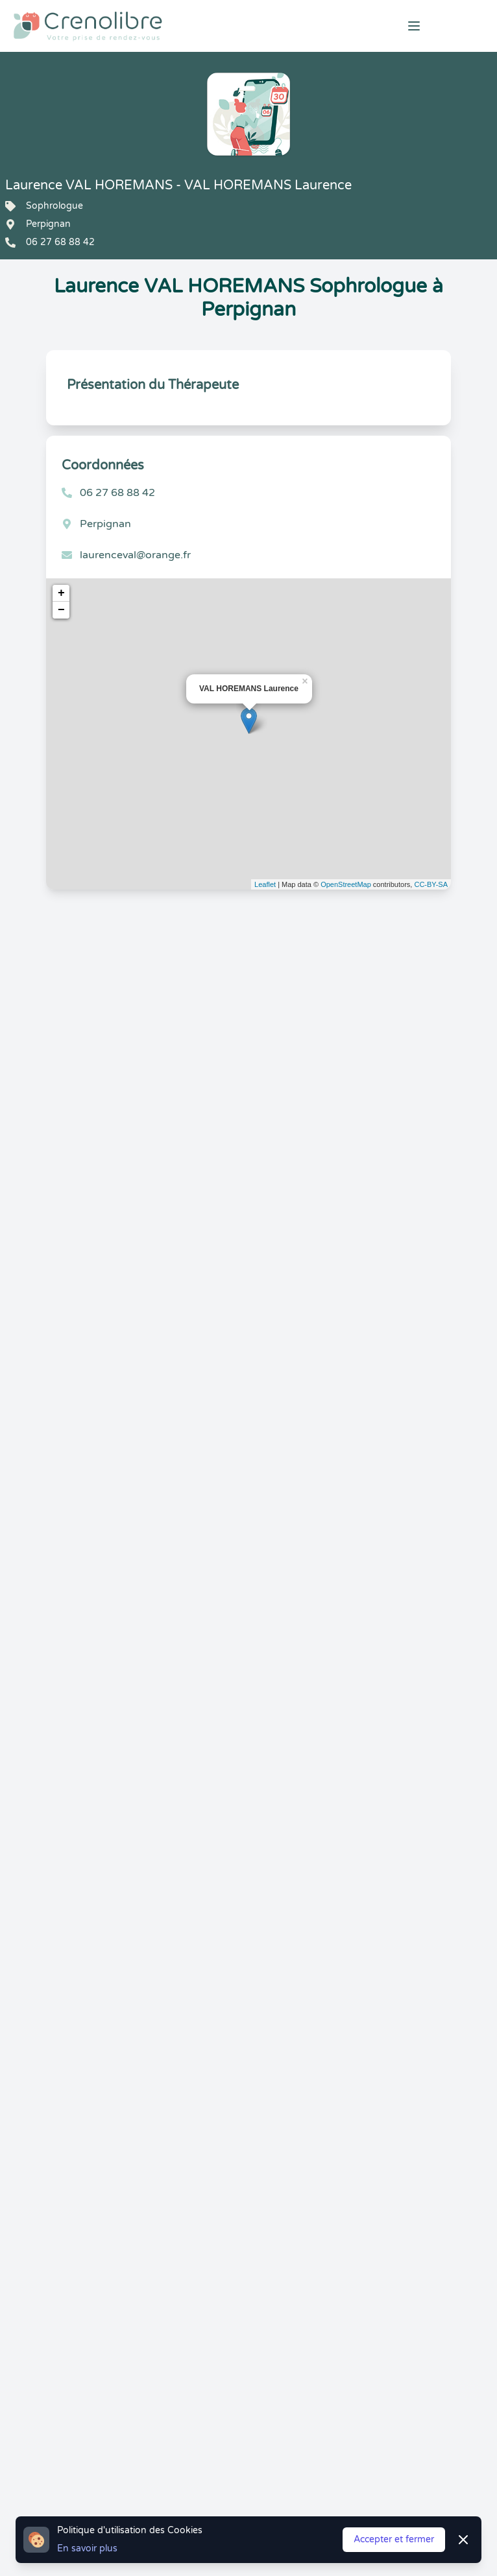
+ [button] (61, 593)
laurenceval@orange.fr (135, 555)
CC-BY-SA (431, 884)
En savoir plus (87, 2548)
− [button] (61, 610)
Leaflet (265, 884)
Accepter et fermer (394, 2539)
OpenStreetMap (346, 884)
